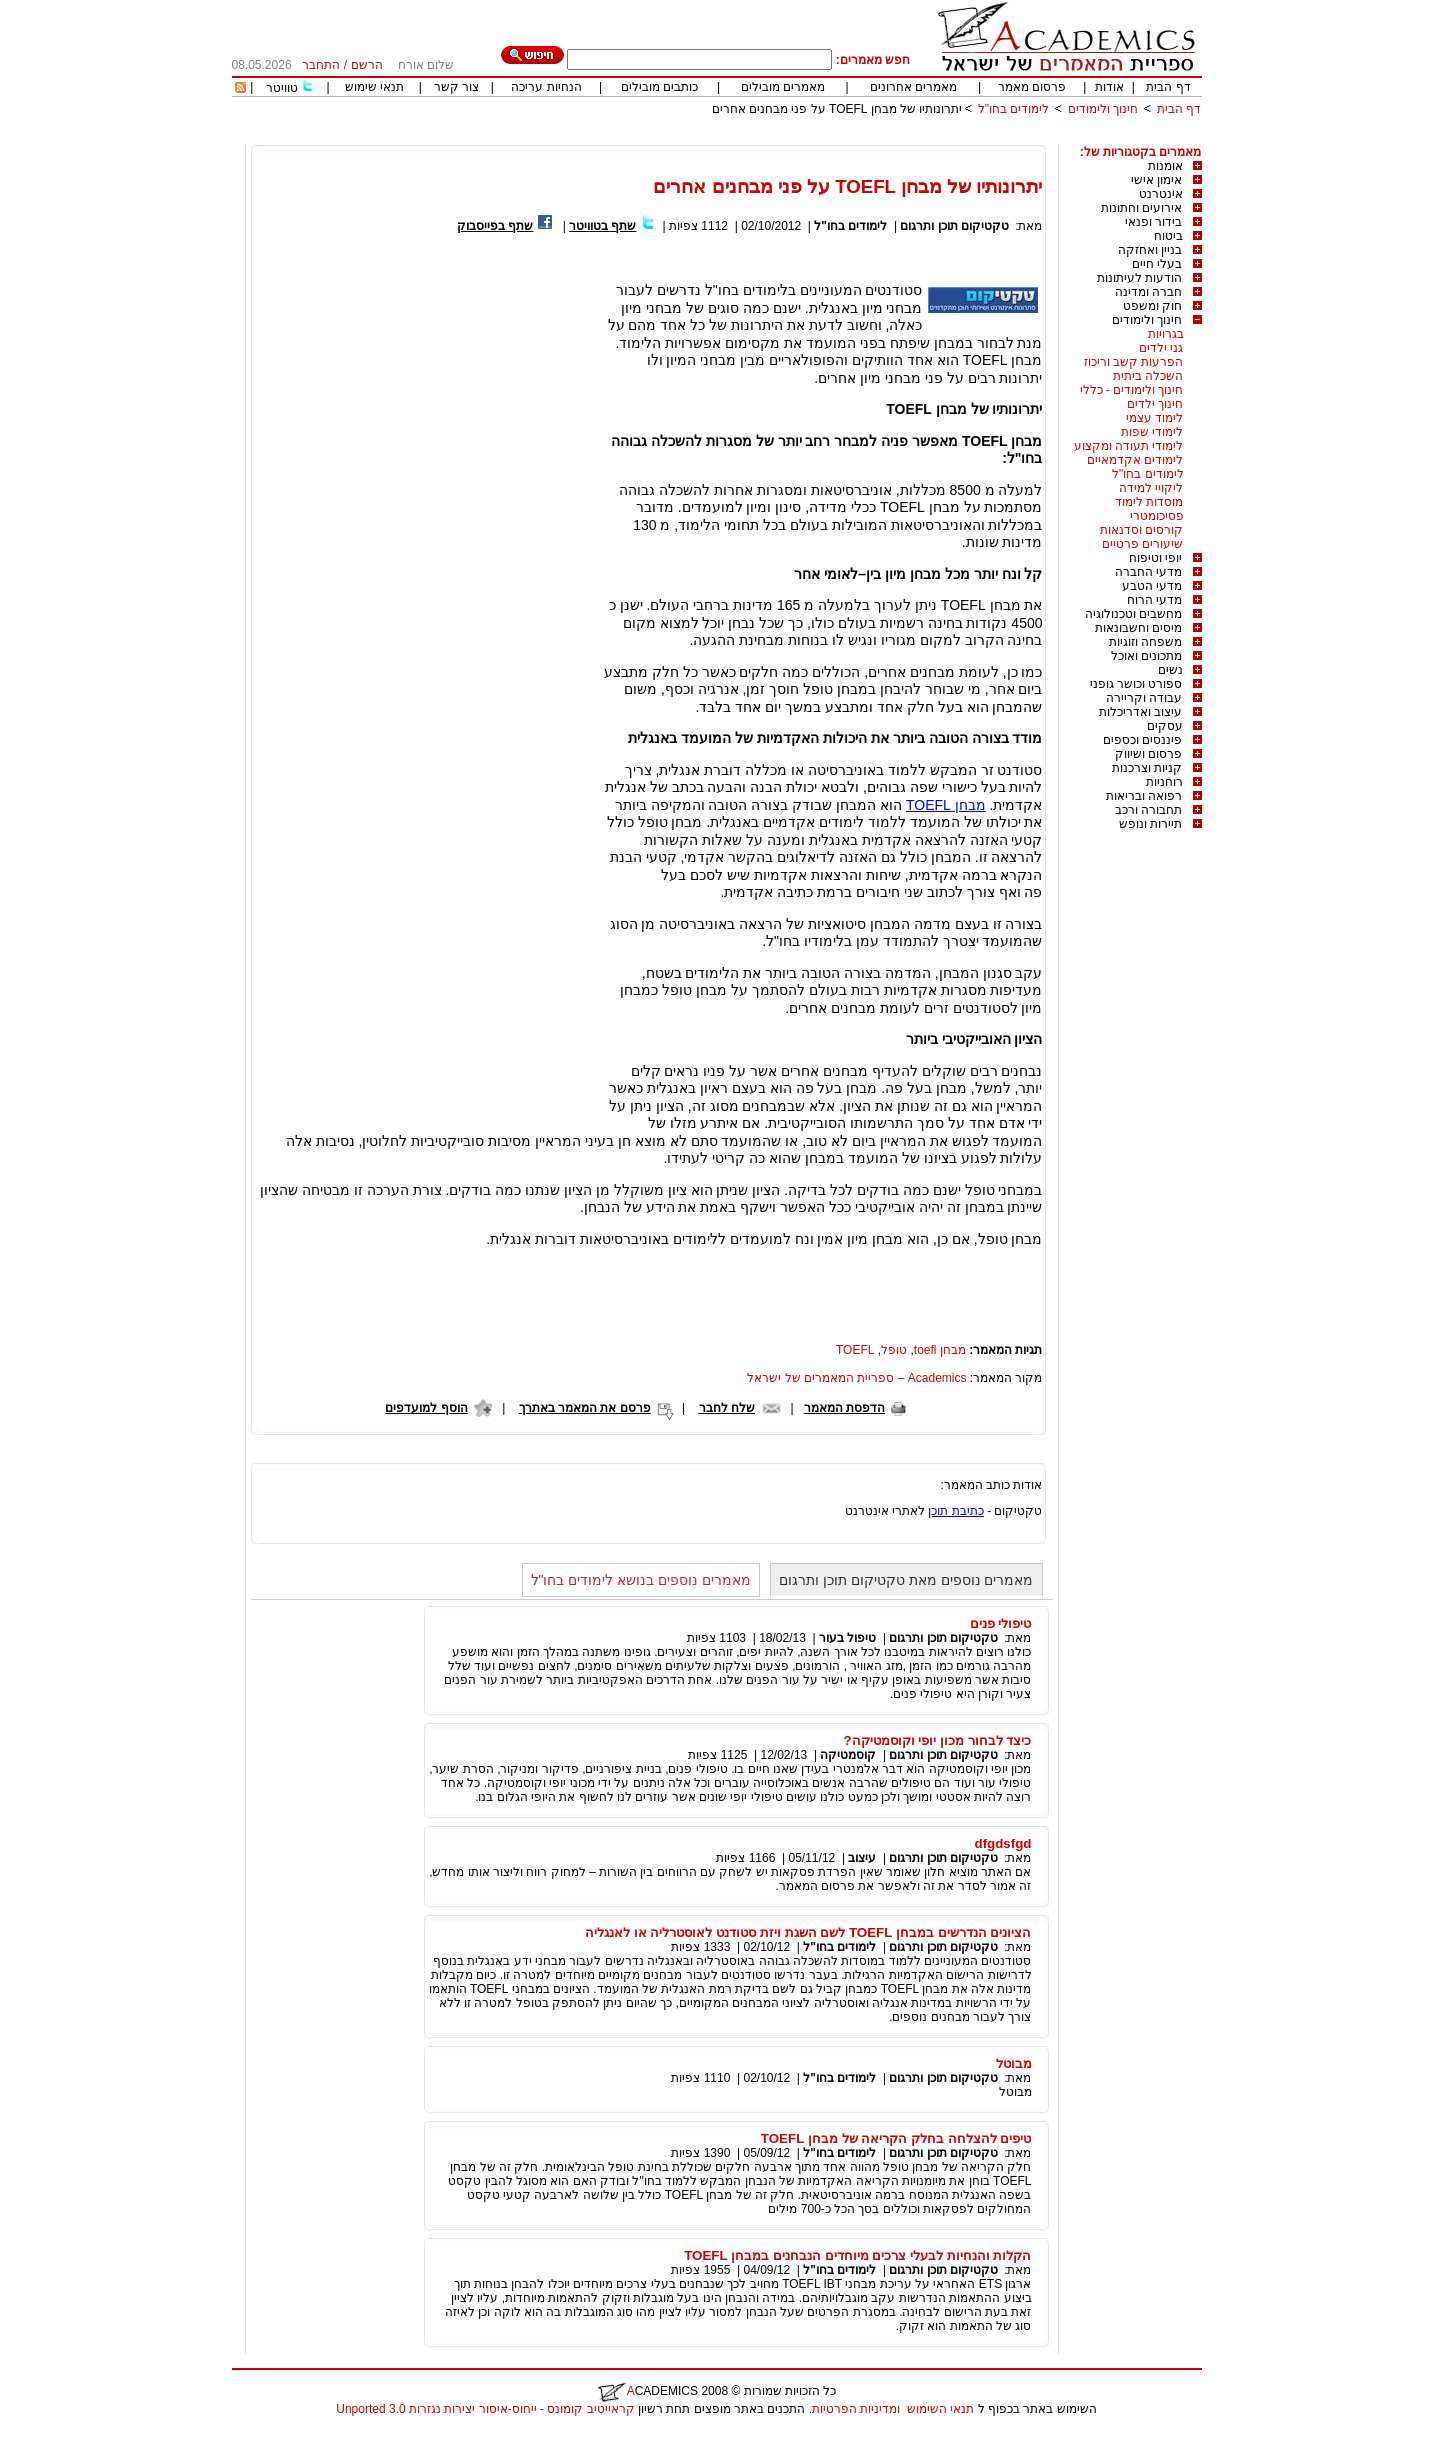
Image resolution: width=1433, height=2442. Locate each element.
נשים (1170, 670)
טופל (894, 1350)
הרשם (367, 65)
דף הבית (1168, 87)
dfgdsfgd (1003, 1843)
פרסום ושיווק (1148, 754)
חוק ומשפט (1152, 306)
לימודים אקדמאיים (1135, 460)
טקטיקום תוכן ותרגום (954, 226)
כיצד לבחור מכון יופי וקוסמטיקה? (938, 1740)
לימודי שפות (1152, 432)
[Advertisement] (838, 137)
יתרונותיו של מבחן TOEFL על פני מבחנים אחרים (837, 109)
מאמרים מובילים (783, 87)
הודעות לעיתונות (1139, 278)
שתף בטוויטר (602, 226)
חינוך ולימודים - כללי (1132, 390)
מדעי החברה (1148, 572)
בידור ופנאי (1153, 222)
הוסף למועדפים (426, 1408)
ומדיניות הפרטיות (856, 2409)
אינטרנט (1161, 194)
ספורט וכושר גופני (1136, 684)
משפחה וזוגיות (1145, 642)
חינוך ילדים (1155, 404)
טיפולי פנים (1001, 1623)
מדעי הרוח (1154, 600)
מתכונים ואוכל (1146, 656)
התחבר (321, 65)
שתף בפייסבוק (495, 226)
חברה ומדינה (1148, 292)
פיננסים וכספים (1142, 740)
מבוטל (1014, 2063)
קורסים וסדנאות (1141, 530)
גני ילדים (1161, 348)
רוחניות (1164, 782)
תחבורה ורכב (1148, 810)
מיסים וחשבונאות (1138, 628)
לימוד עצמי (1154, 418)
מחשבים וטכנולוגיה (1133, 614)
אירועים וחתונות (1141, 208)
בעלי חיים (1157, 264)
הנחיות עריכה (546, 87)
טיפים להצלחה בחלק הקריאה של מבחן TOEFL (896, 2138)
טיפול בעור (847, 1638)
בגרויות (1166, 334)
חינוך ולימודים (1103, 109)
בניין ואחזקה (1150, 250)
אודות (1109, 87)
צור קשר (456, 87)
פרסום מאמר (1032, 87)
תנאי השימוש (940, 2409)
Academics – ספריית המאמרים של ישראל (856, 1378)
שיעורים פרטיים (1142, 544)
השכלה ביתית (1148, 376)
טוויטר (282, 88)
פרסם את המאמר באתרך (585, 1408)
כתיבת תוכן (955, 1511)
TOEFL (855, 1350)
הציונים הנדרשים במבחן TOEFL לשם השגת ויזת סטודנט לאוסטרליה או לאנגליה (808, 1932)
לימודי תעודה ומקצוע (1129, 446)
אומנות (1165, 166)
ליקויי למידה (1151, 488)
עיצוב (862, 1858)
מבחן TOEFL (946, 805)
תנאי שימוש (374, 87)
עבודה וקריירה (1144, 698)
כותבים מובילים (659, 87)
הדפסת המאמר (844, 1408)
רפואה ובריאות (1144, 796)
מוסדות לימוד (1149, 502)
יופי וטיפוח (1155, 558)
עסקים (1165, 726)
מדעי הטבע (1152, 586)
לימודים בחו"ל (1014, 109)
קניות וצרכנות (1147, 768)
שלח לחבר (727, 1408)
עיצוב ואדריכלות (1140, 712)
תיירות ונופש (1150, 824)
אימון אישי (1156, 180)
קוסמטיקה (848, 1755)
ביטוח (1168, 236)
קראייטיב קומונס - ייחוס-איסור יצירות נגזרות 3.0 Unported (485, 2409)
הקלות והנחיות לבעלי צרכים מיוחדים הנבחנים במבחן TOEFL (857, 2255)
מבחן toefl (940, 1350)
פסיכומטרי (1157, 516)
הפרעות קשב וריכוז (1134, 362)
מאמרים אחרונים (913, 87)
